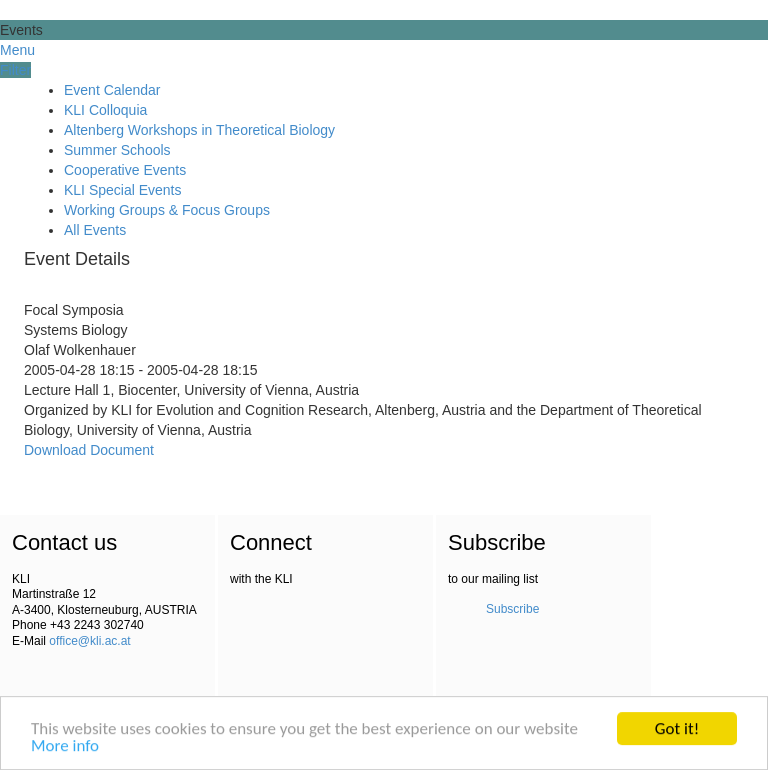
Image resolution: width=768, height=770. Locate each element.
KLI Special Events (123, 190)
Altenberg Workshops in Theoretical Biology (199, 130)
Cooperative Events (125, 170)
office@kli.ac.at (89, 641)
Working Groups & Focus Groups (167, 210)
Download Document (89, 450)
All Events (95, 230)
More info (65, 746)
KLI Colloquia (105, 110)
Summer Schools (117, 150)
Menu (17, 50)
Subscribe (512, 609)
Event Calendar (112, 90)
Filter (15, 70)
